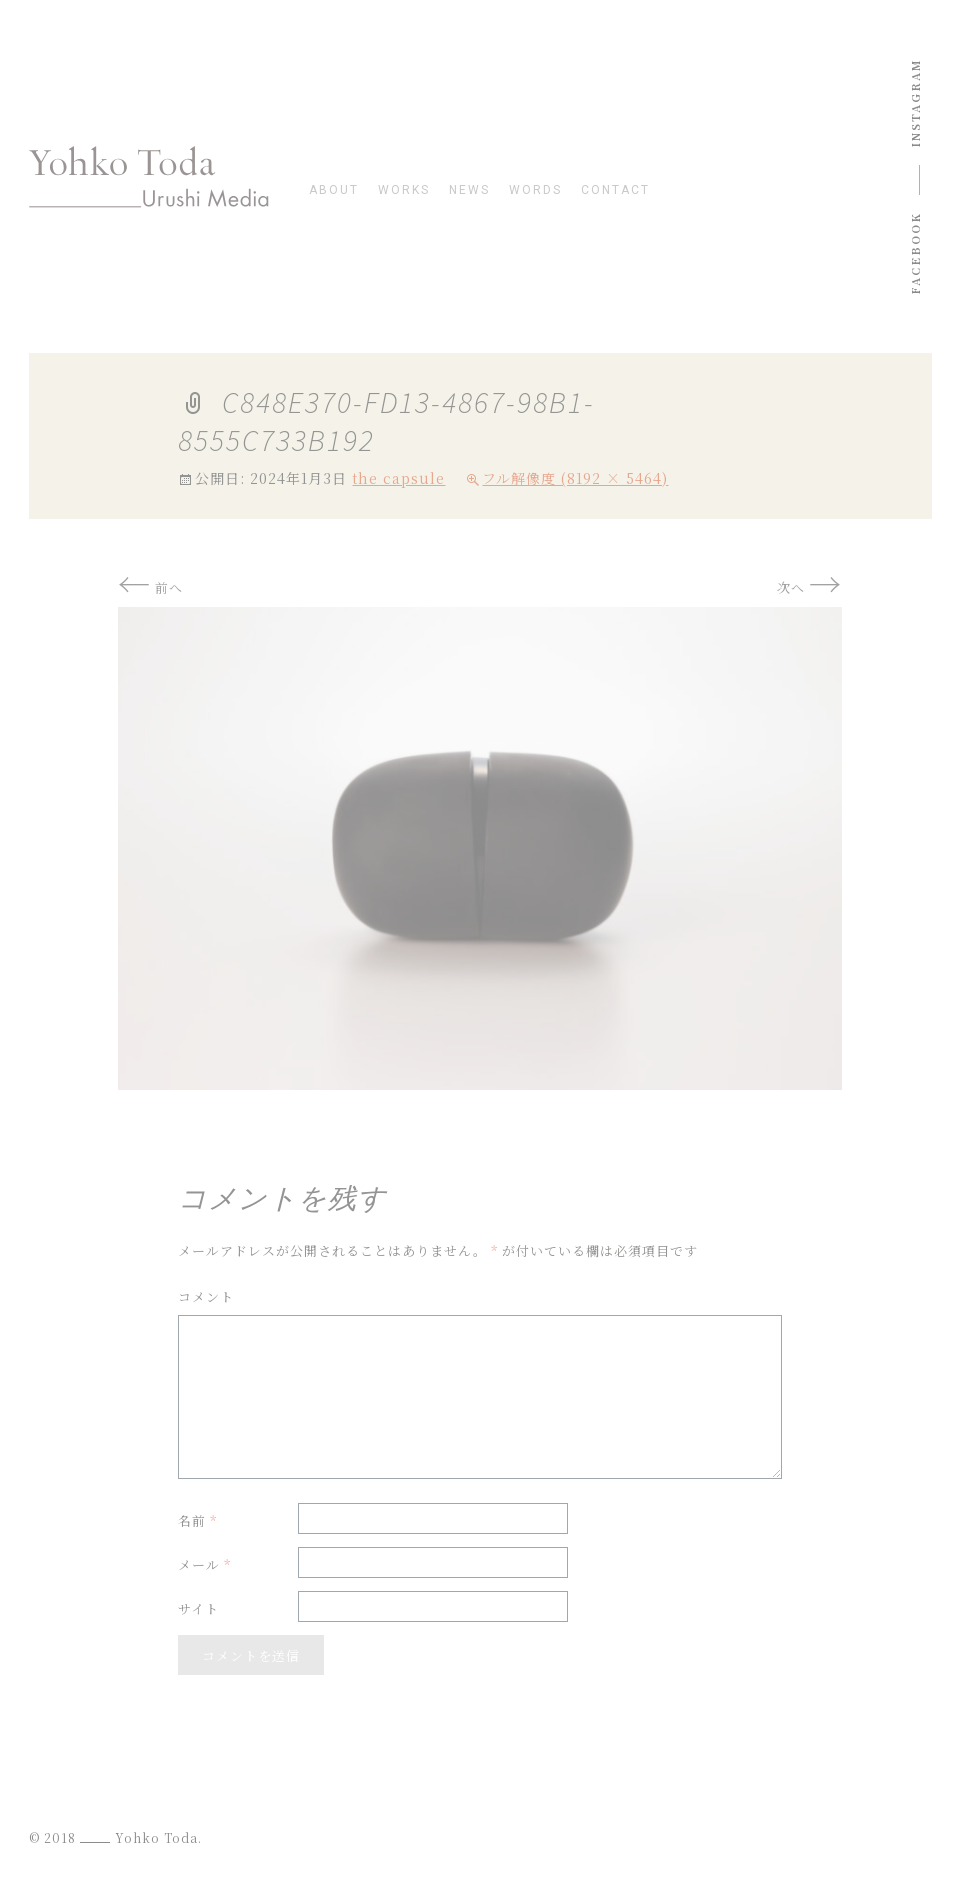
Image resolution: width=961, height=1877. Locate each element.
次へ (809, 587)
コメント (206, 1296)
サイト (198, 1608)
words (535, 190)
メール (204, 1564)
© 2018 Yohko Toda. (115, 1837)
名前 (197, 1520)
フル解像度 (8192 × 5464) (575, 478)
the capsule (398, 478)
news (469, 190)
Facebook (915, 253)
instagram (915, 103)
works (404, 190)
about (334, 190)
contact (615, 190)
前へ (150, 587)
